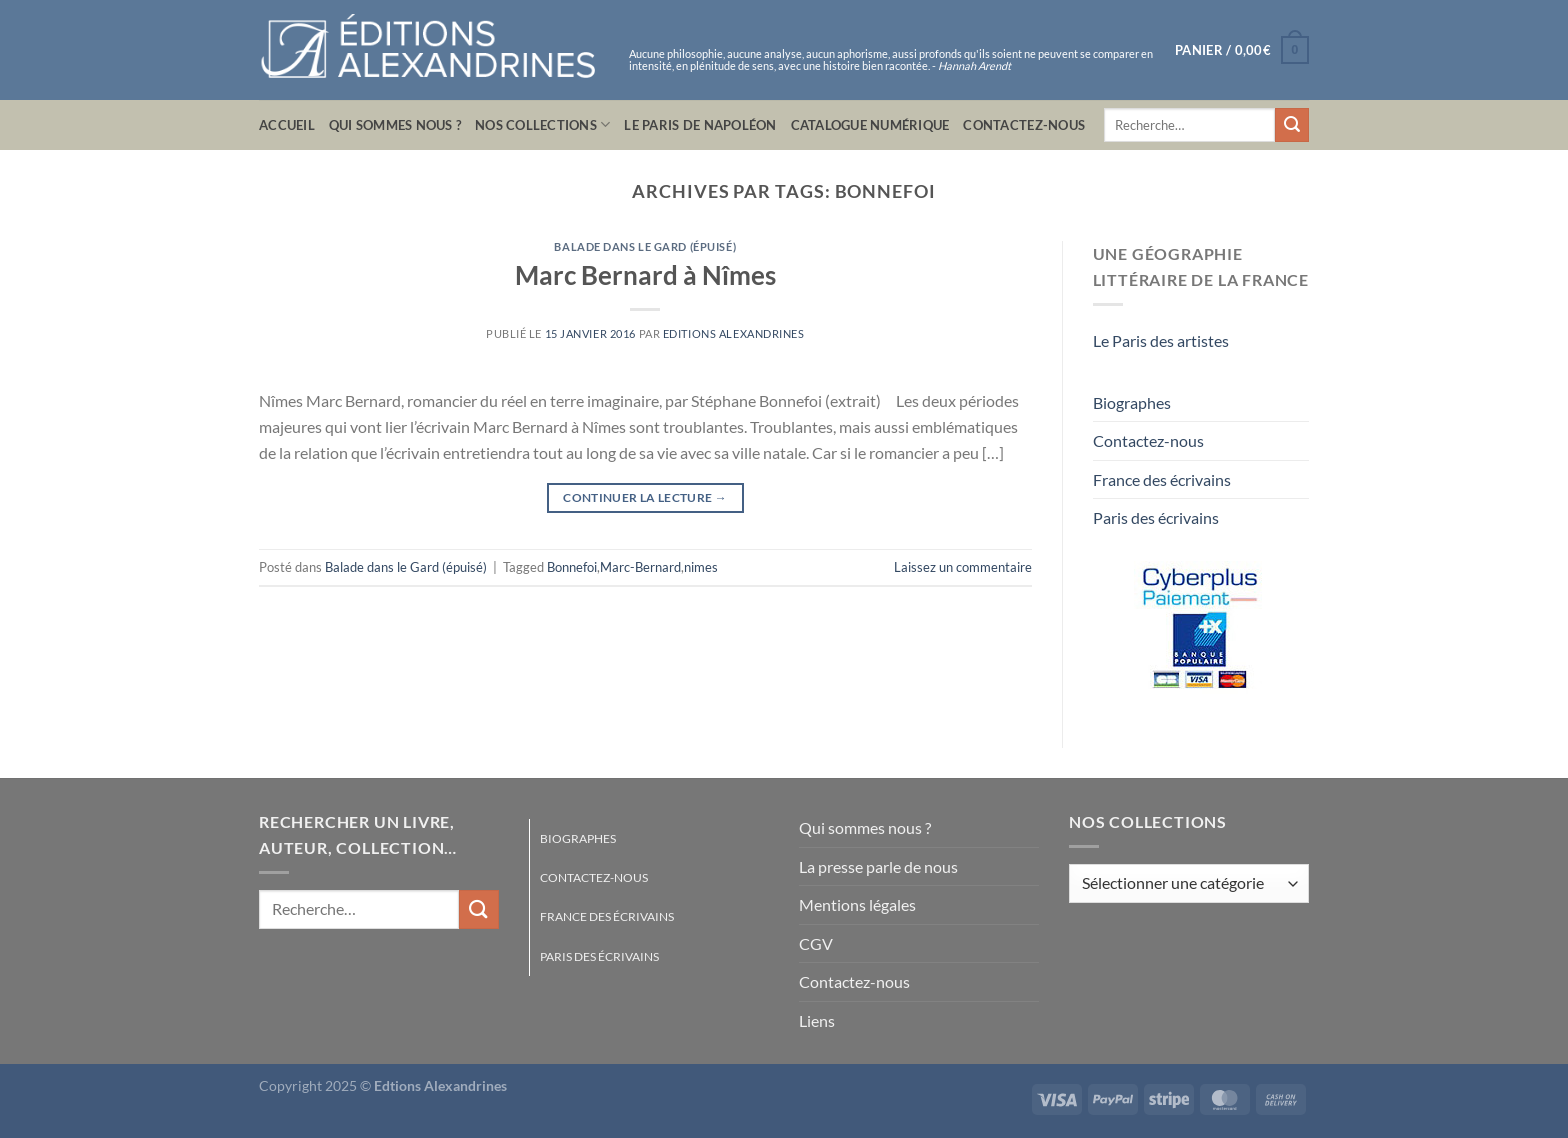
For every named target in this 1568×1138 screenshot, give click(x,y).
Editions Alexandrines (734, 333)
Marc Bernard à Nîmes (645, 275)
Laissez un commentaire (963, 567)
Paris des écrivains (1156, 517)
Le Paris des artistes (1161, 340)
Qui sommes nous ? (395, 125)
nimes (701, 567)
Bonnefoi (572, 567)
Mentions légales (857, 904)
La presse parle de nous (878, 866)
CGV (816, 943)
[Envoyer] (1292, 125)
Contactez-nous (1024, 125)
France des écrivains (1162, 479)
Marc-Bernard (640, 567)
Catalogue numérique (870, 125)
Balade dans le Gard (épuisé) (645, 246)
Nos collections (542, 124)
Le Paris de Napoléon (700, 125)
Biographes (1132, 402)
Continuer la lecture (645, 497)
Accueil (287, 125)
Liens (817, 1020)
